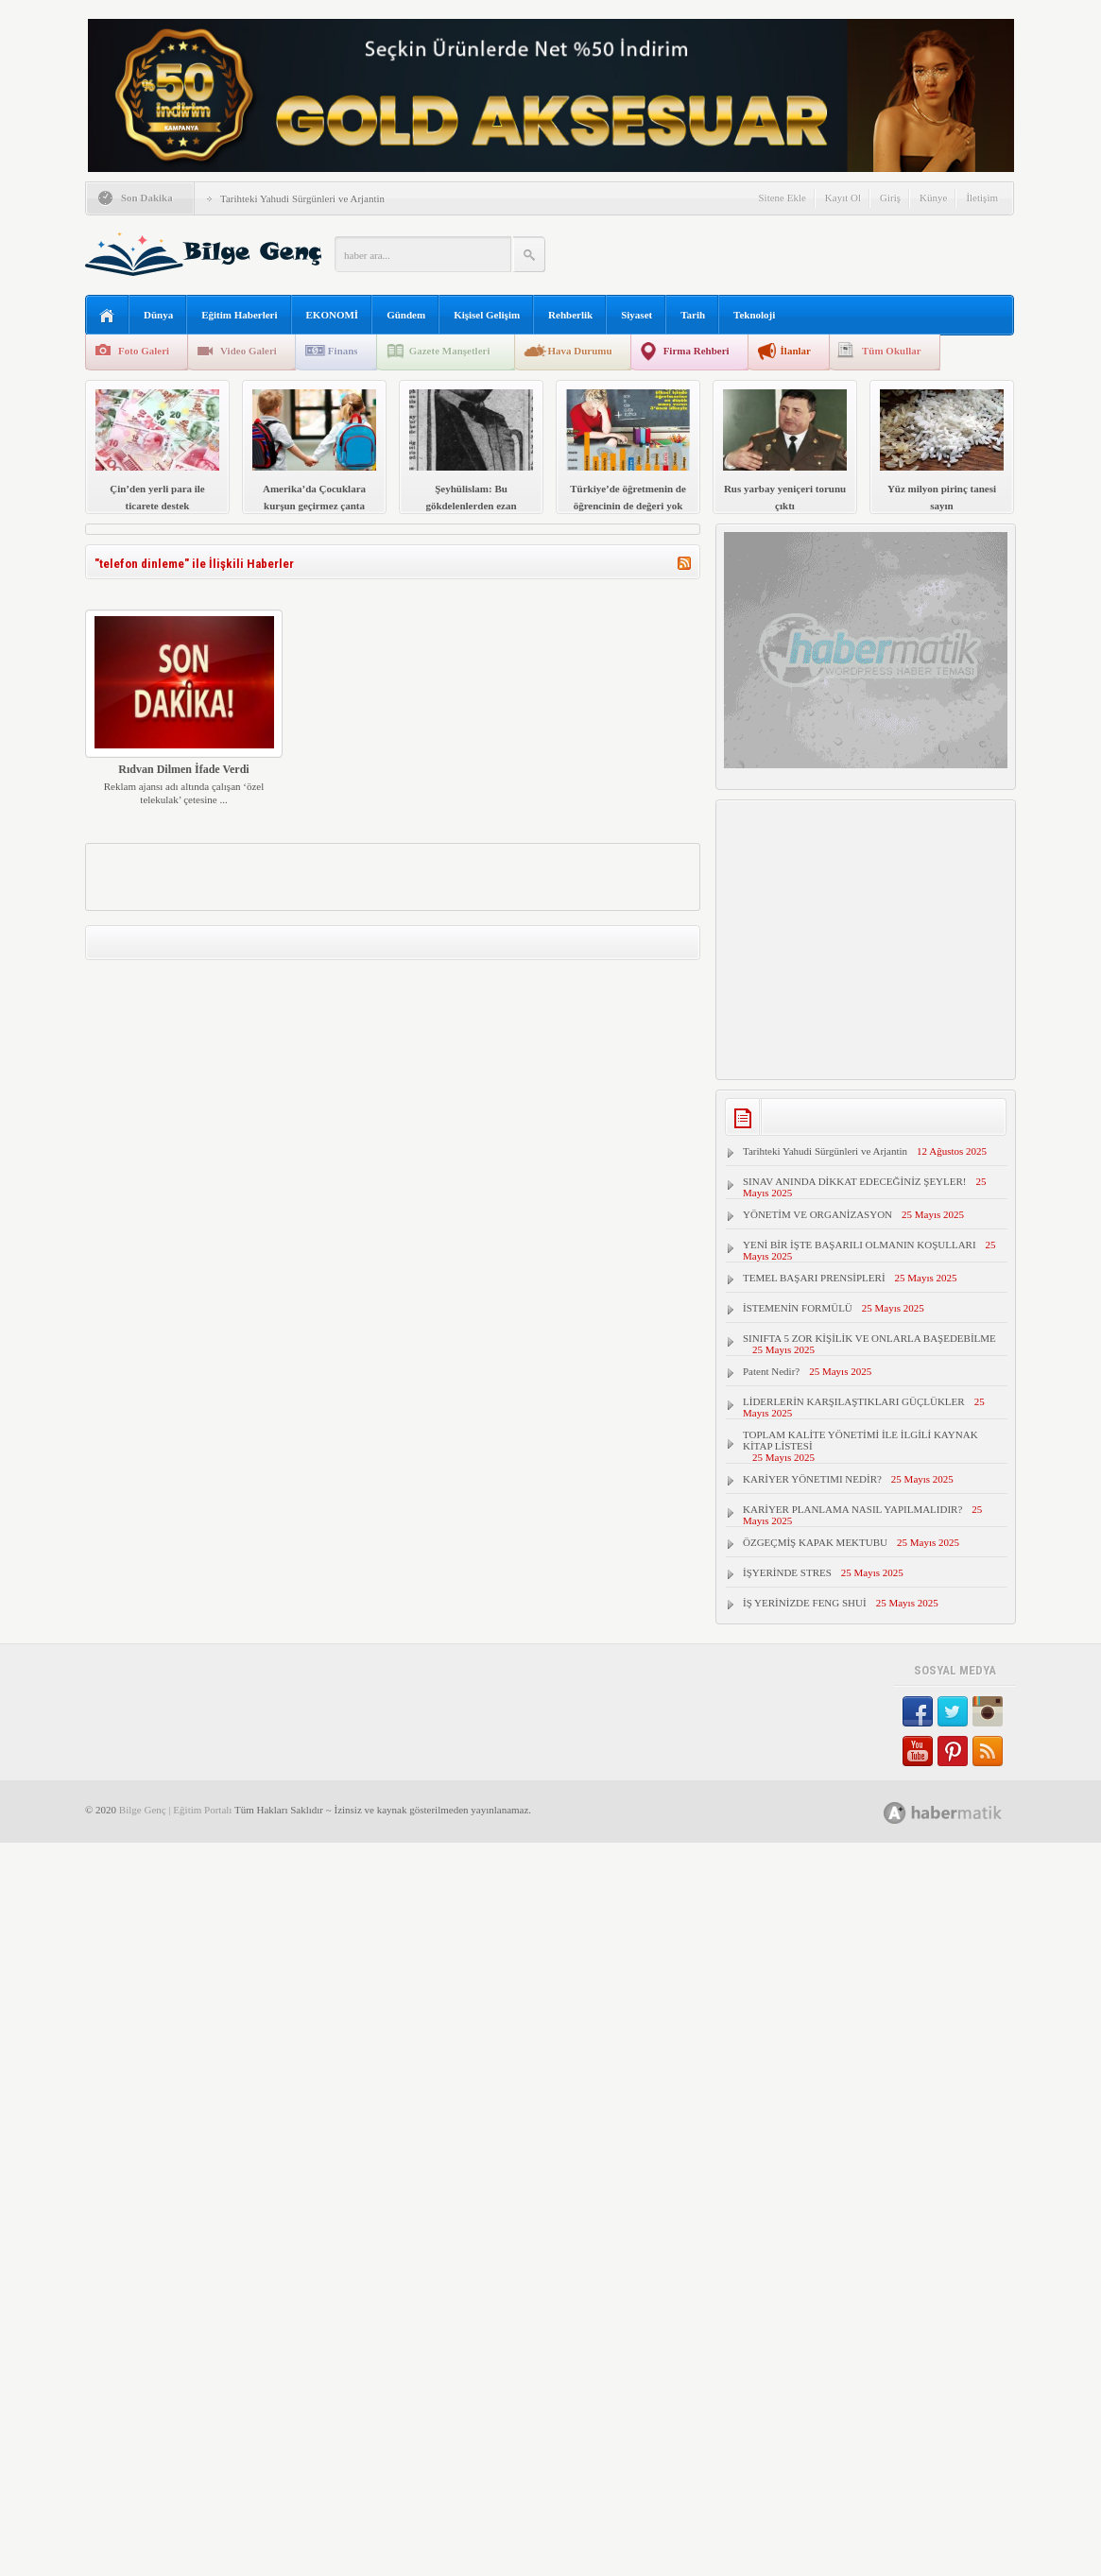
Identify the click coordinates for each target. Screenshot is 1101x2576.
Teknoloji (754, 314)
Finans (343, 350)
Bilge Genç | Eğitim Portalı (175, 1809)
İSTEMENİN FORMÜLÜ (797, 1308)
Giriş (890, 197)
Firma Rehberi (696, 350)
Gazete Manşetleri (449, 350)
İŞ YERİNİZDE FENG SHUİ (805, 1602)
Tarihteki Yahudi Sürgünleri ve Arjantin (302, 198)
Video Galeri (248, 350)
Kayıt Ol (843, 197)
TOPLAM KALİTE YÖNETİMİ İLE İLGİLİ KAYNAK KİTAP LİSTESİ (860, 1440)
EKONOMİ (332, 314)
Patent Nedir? (771, 1371)
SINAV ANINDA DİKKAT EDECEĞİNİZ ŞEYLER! (855, 1181)
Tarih (692, 314)
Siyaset (636, 314)
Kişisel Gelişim (487, 314)
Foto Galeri (143, 350)
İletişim (982, 197)
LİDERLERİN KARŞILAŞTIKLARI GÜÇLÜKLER (854, 1401)
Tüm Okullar (891, 350)
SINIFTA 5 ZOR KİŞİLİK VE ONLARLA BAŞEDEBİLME (869, 1338)
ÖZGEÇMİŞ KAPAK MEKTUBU (815, 1542)
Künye (933, 197)
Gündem (406, 314)
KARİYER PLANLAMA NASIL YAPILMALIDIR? (852, 1509)
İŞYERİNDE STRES (787, 1572)
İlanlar (796, 350)
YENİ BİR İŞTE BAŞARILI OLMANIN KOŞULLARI (859, 1244)
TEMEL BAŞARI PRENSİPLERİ (814, 1277)
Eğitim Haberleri (239, 314)
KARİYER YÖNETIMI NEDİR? (812, 1479)
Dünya (158, 314)
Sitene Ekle (781, 197)
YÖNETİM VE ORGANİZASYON (817, 1214)
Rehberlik (570, 314)
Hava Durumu (579, 350)
